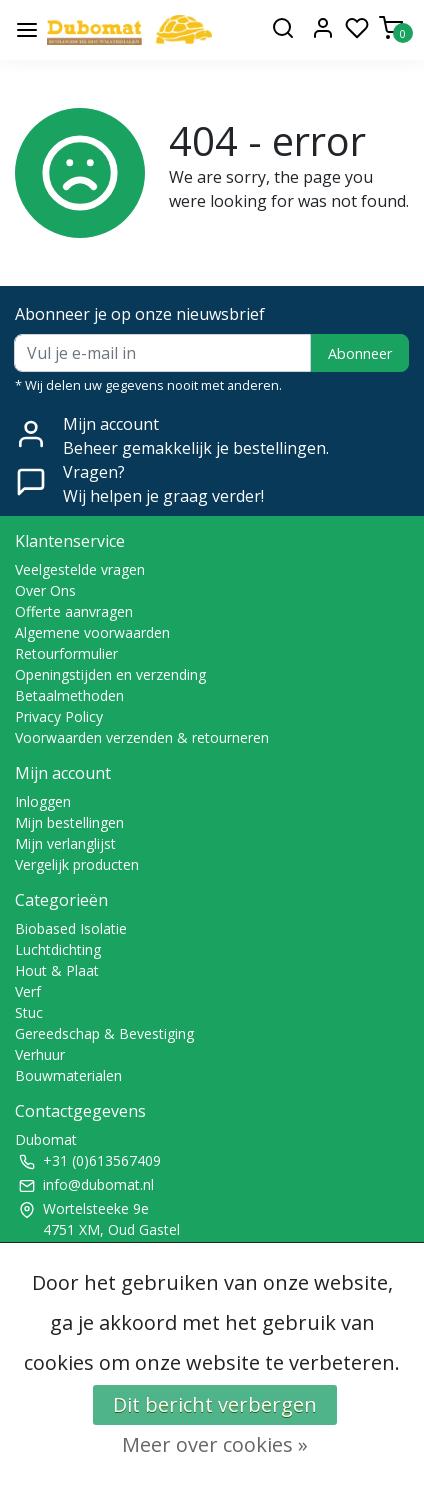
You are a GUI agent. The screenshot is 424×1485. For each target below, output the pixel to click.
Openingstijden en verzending (110, 674)
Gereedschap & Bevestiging (104, 1033)
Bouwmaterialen (68, 1075)
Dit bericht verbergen (215, 1404)
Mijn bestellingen (69, 822)
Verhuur (40, 1054)
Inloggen (43, 801)
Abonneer (360, 353)
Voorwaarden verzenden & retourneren (142, 737)
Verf (28, 991)
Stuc (29, 1012)
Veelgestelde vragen (80, 569)
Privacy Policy (59, 716)
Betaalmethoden (69, 695)
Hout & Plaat (57, 970)
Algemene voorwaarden (92, 632)
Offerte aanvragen (74, 611)
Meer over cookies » (215, 1444)
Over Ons (45, 590)
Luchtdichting (58, 949)
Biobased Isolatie (71, 928)
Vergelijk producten (77, 864)
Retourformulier (66, 653)
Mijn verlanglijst (65, 843)
